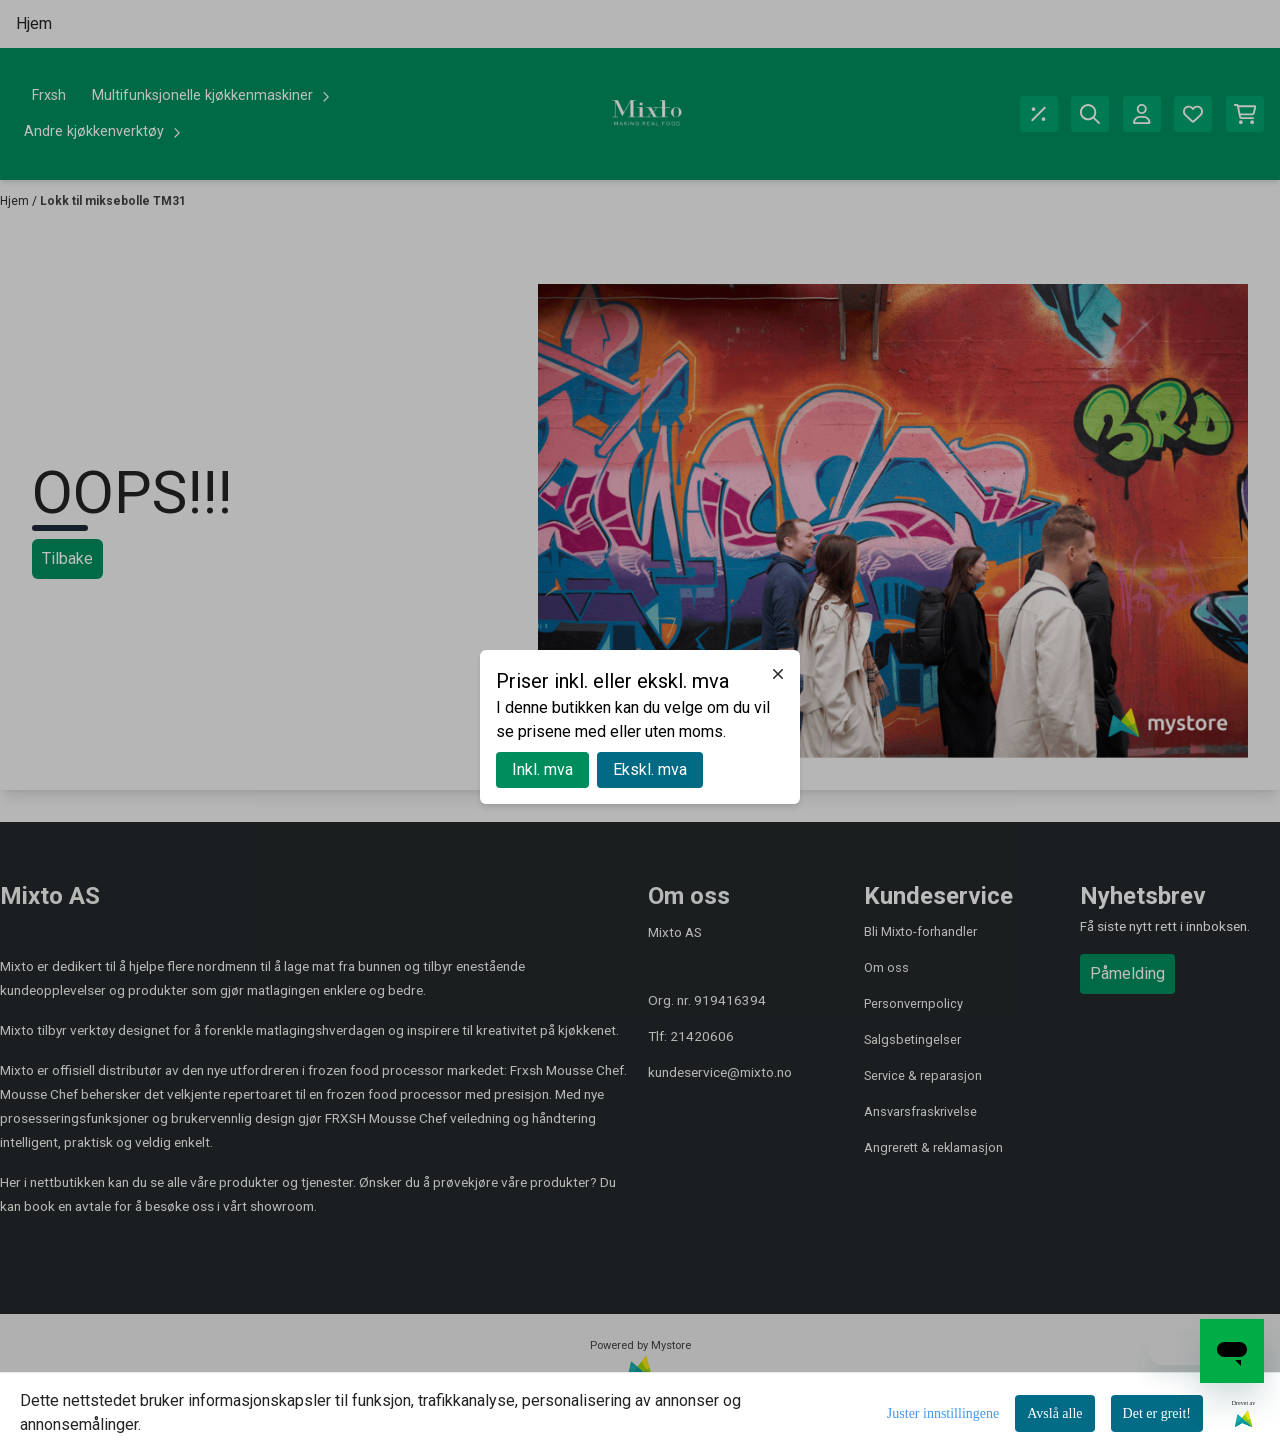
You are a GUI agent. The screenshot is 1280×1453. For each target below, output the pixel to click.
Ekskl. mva (650, 769)
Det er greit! (1157, 1413)
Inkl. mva (542, 769)
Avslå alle (1054, 1413)
